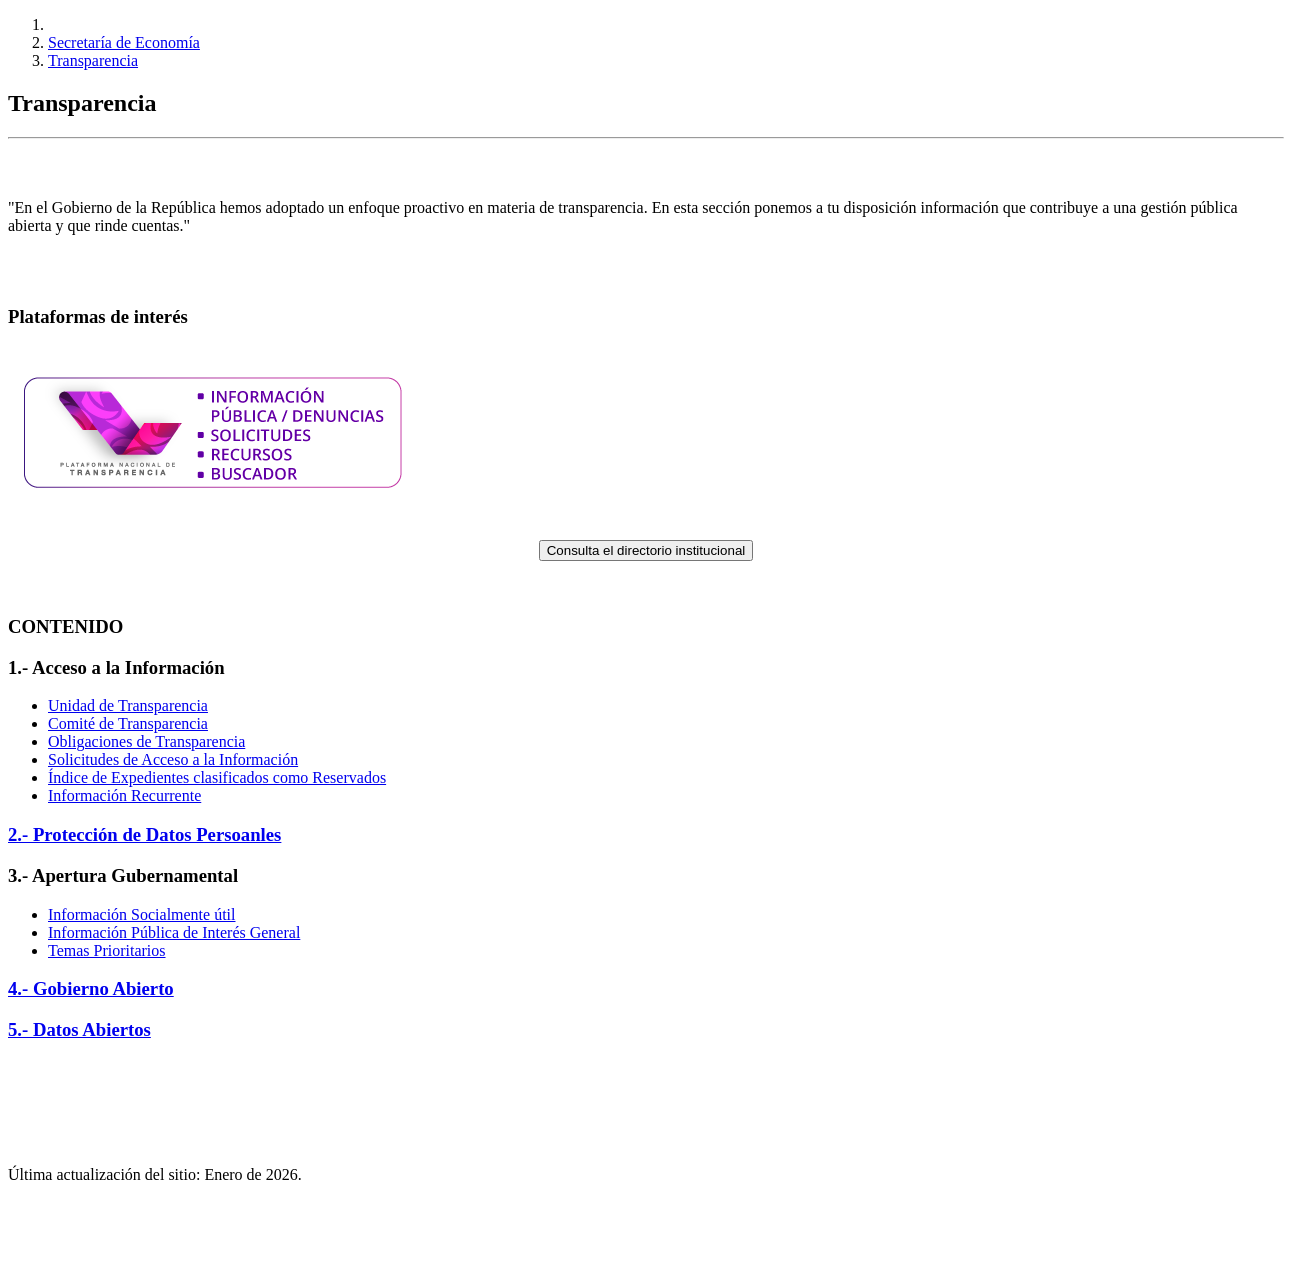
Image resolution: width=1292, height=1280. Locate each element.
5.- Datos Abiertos (79, 1029)
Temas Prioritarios (107, 950)
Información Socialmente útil (142, 914)
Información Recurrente (124, 795)
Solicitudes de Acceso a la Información (173, 759)
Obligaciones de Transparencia (146, 741)
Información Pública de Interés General (174, 932)
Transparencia (93, 60)
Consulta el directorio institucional (646, 550)
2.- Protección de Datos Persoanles (144, 834)
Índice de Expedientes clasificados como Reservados (217, 777)
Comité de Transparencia (128, 723)
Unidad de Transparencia (128, 705)
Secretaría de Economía (124, 42)
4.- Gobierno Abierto (91, 988)
